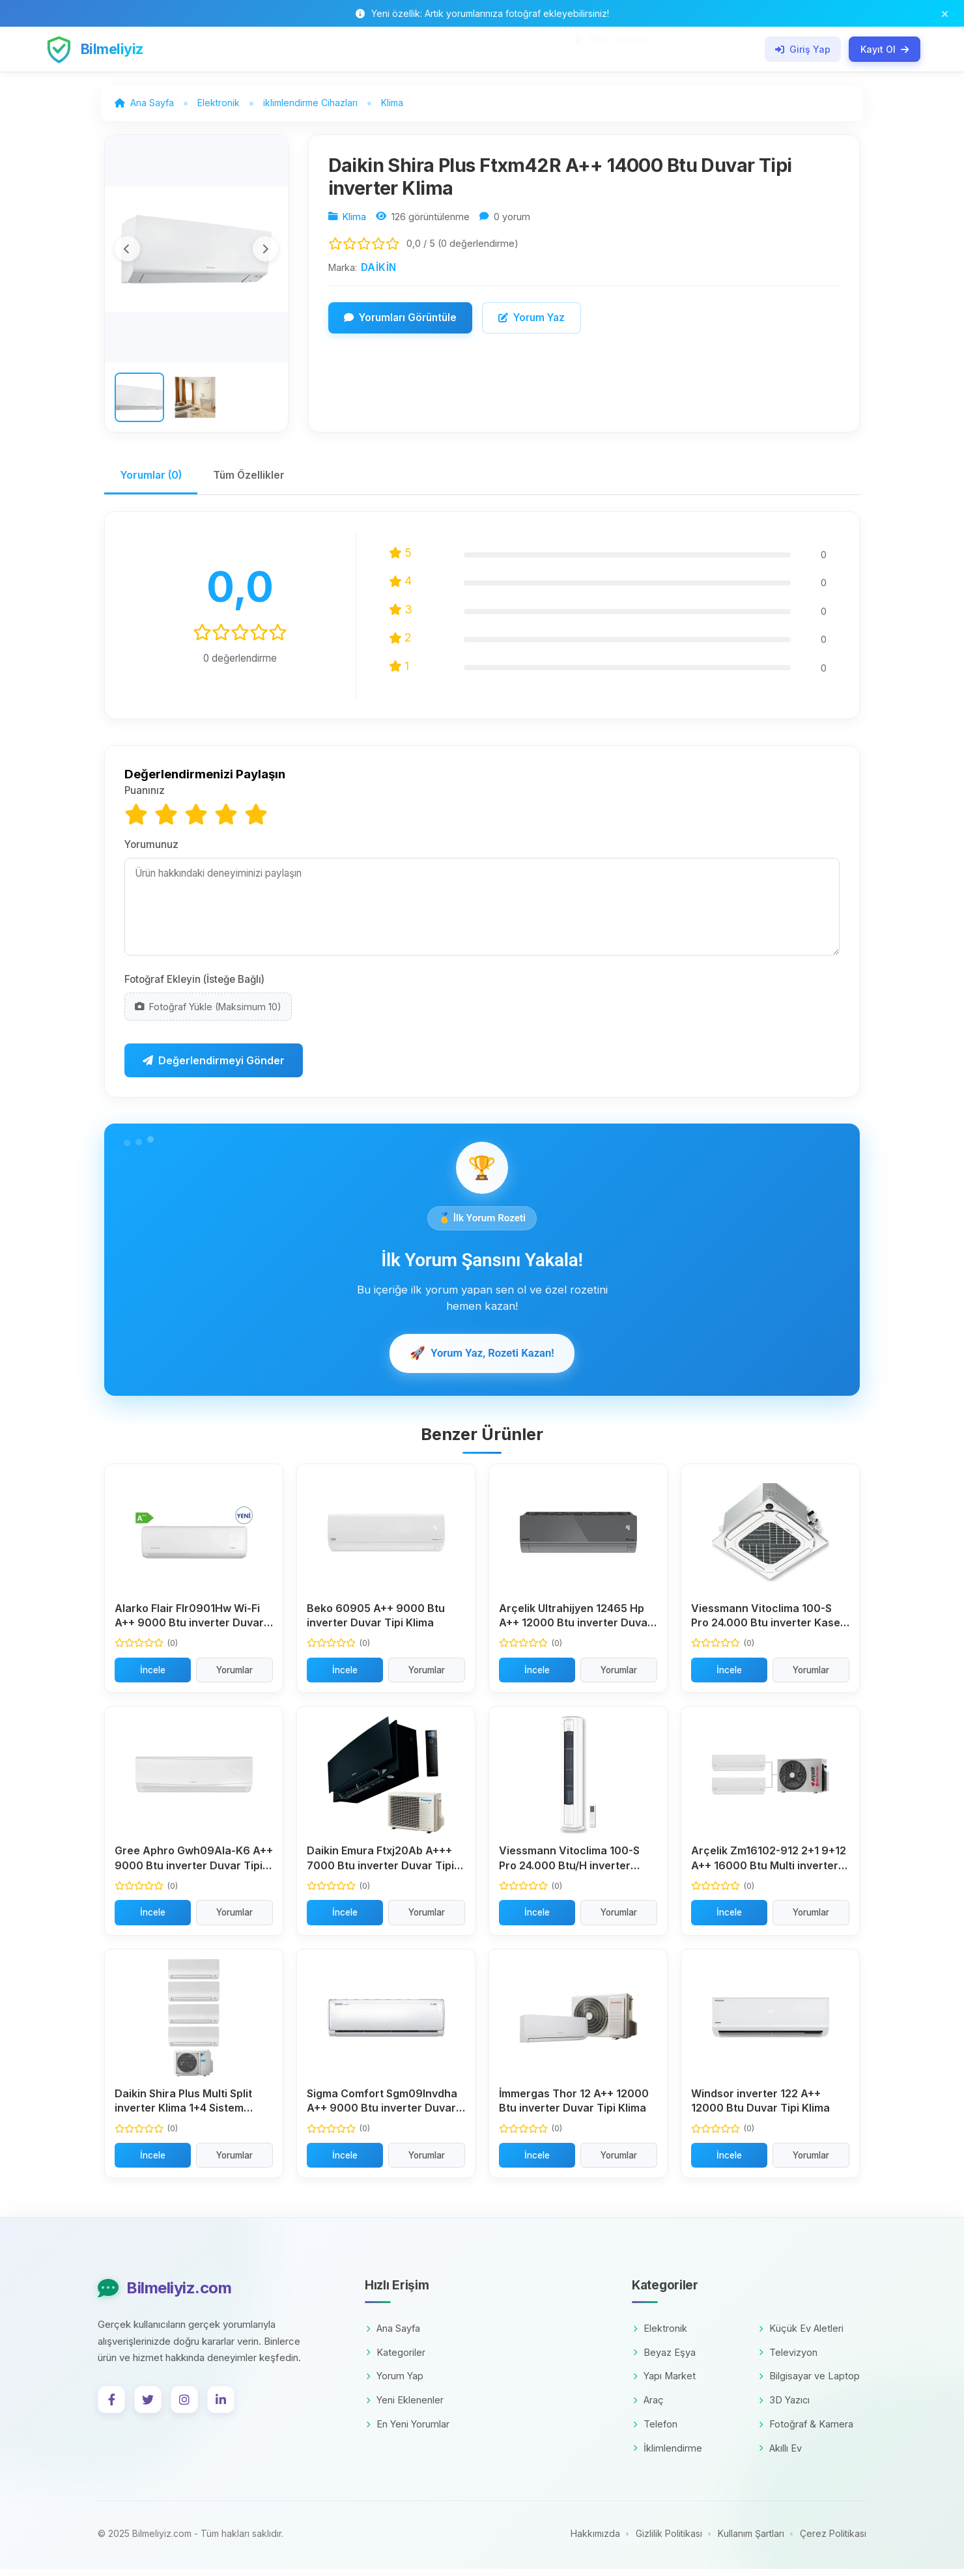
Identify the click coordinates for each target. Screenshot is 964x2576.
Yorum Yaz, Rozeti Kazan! (482, 1359)
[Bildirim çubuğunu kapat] (945, 13)
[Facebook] (111, 2406)
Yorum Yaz (531, 319)
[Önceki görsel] (128, 251)
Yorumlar (234, 1676)
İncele (152, 1676)
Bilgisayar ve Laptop (809, 2382)
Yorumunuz (151, 850)
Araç (648, 2406)
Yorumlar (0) (152, 481)
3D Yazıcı (784, 2406)
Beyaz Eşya (664, 2358)
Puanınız (144, 797)
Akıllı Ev (780, 2454)
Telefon (655, 2430)
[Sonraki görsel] (265, 251)
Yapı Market (664, 2382)
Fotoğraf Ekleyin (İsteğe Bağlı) (194, 985)
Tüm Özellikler (254, 481)
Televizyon (788, 2358)
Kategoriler (395, 2358)
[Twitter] (148, 2406)
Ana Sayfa (393, 2334)
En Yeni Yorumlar (407, 2430)
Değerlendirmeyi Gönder (214, 1066)
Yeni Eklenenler (405, 2406)
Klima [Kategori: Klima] (354, 218)
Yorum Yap (394, 2382)
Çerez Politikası (833, 2540)
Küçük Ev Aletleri (801, 2334)
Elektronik (660, 2334)
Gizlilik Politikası (669, 2540)
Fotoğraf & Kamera (806, 2430)
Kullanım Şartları (751, 2540)
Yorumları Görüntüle (400, 319)
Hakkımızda (595, 2540)
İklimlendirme (667, 2454)
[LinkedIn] (220, 2406)
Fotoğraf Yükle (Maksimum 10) (208, 1012)
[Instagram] (184, 2406)
